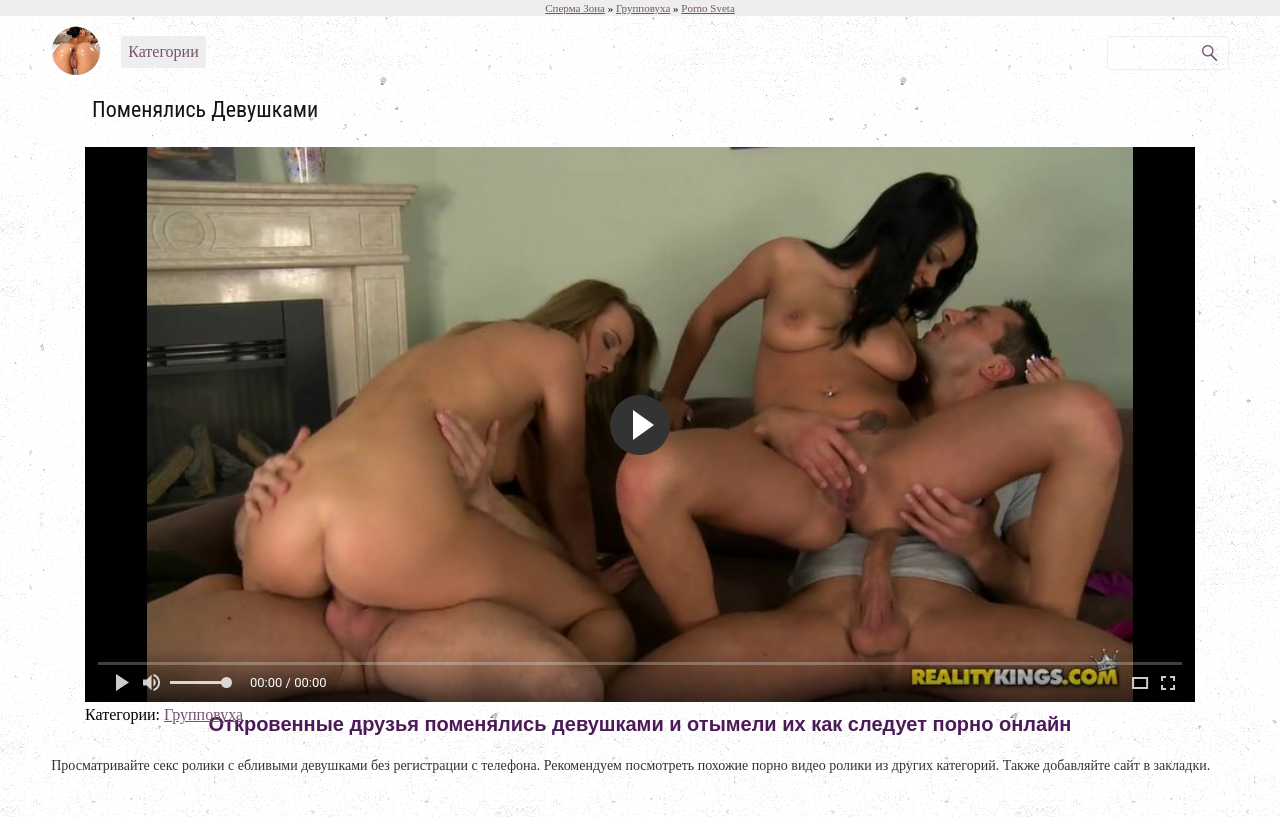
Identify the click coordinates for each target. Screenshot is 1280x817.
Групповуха (203, 714)
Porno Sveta (707, 8)
